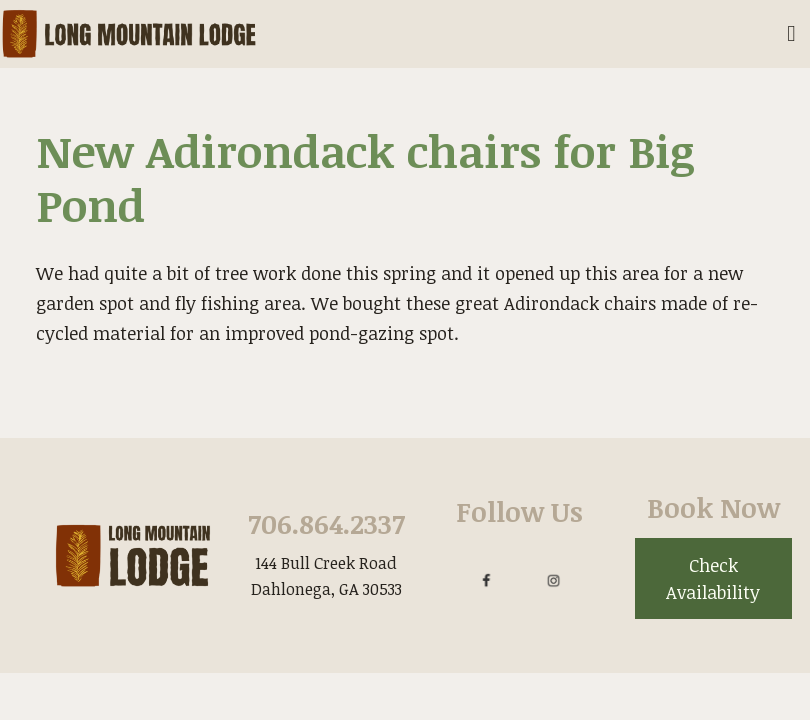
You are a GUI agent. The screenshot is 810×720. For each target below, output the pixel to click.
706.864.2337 (326, 523)
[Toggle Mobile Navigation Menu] (791, 34)
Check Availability (713, 578)
